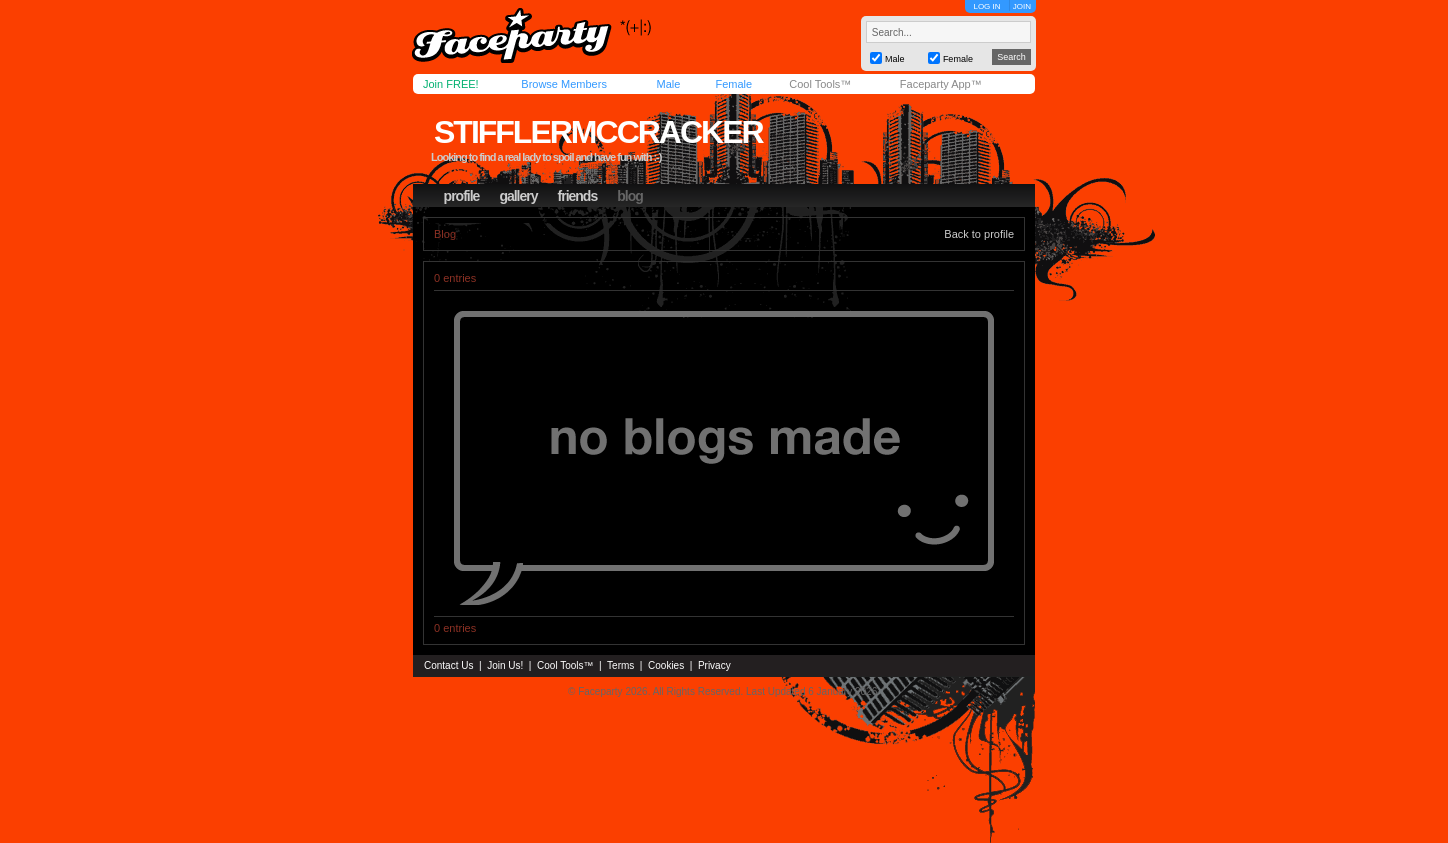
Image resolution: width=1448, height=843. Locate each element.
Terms (620, 665)
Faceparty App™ (941, 84)
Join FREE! (451, 84)
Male (668, 84)
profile (462, 196)
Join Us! (505, 665)
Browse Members (564, 84)
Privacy (714, 665)
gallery (518, 196)
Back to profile (979, 234)
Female (733, 84)
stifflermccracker (598, 132)
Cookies (666, 665)
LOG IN (986, 6)
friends (578, 196)
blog (630, 196)
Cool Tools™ (820, 84)
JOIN (1022, 6)
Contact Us (448, 665)
